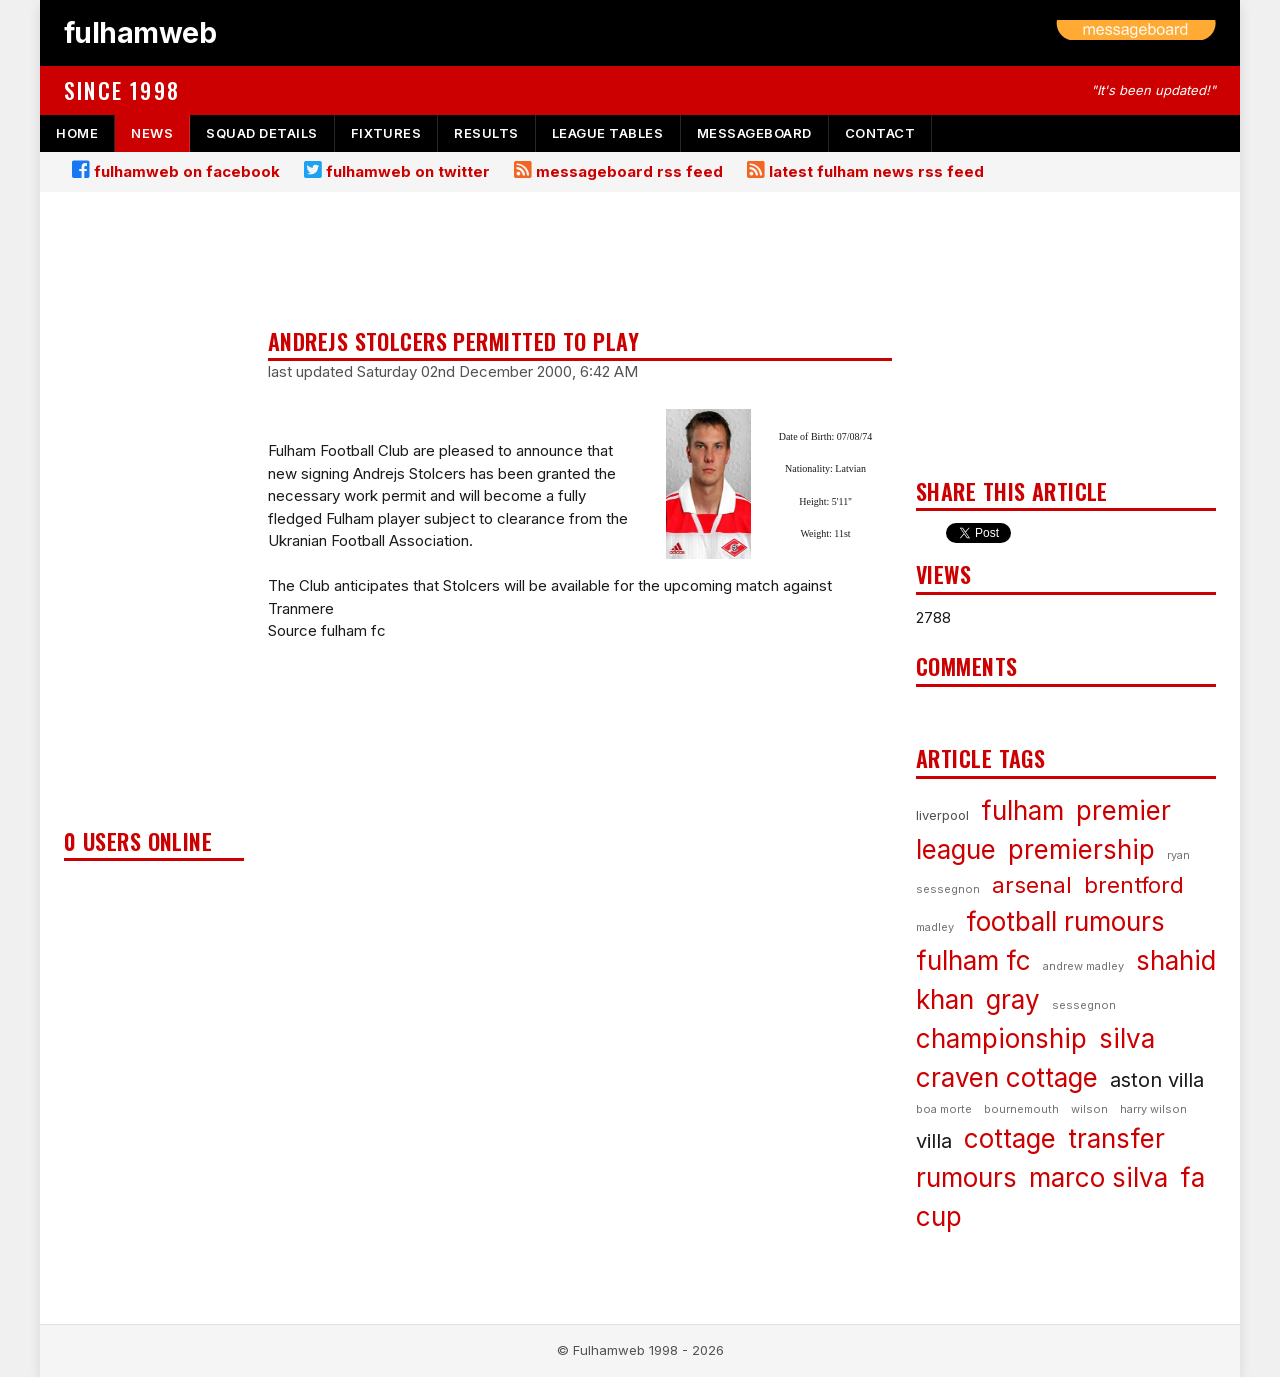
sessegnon (1084, 1005)
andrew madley (1083, 966)
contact (880, 133)
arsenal (1032, 885)
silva (1127, 1038)
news (152, 133)
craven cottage (1007, 1077)
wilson (1089, 1109)
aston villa (1157, 1080)
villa (934, 1141)
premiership (1081, 849)
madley (935, 927)
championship (1001, 1038)
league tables (608, 133)
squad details (262, 133)
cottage (1010, 1138)
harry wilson (1153, 1109)
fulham (1022, 810)
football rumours (1065, 921)
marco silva (1098, 1177)
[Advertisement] (154, 516)
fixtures (386, 133)
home (77, 133)
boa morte (944, 1109)
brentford (1134, 885)
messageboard (754, 133)
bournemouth (1021, 1109)
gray (1013, 999)
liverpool (942, 815)
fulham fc (973, 960)
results (486, 133)
